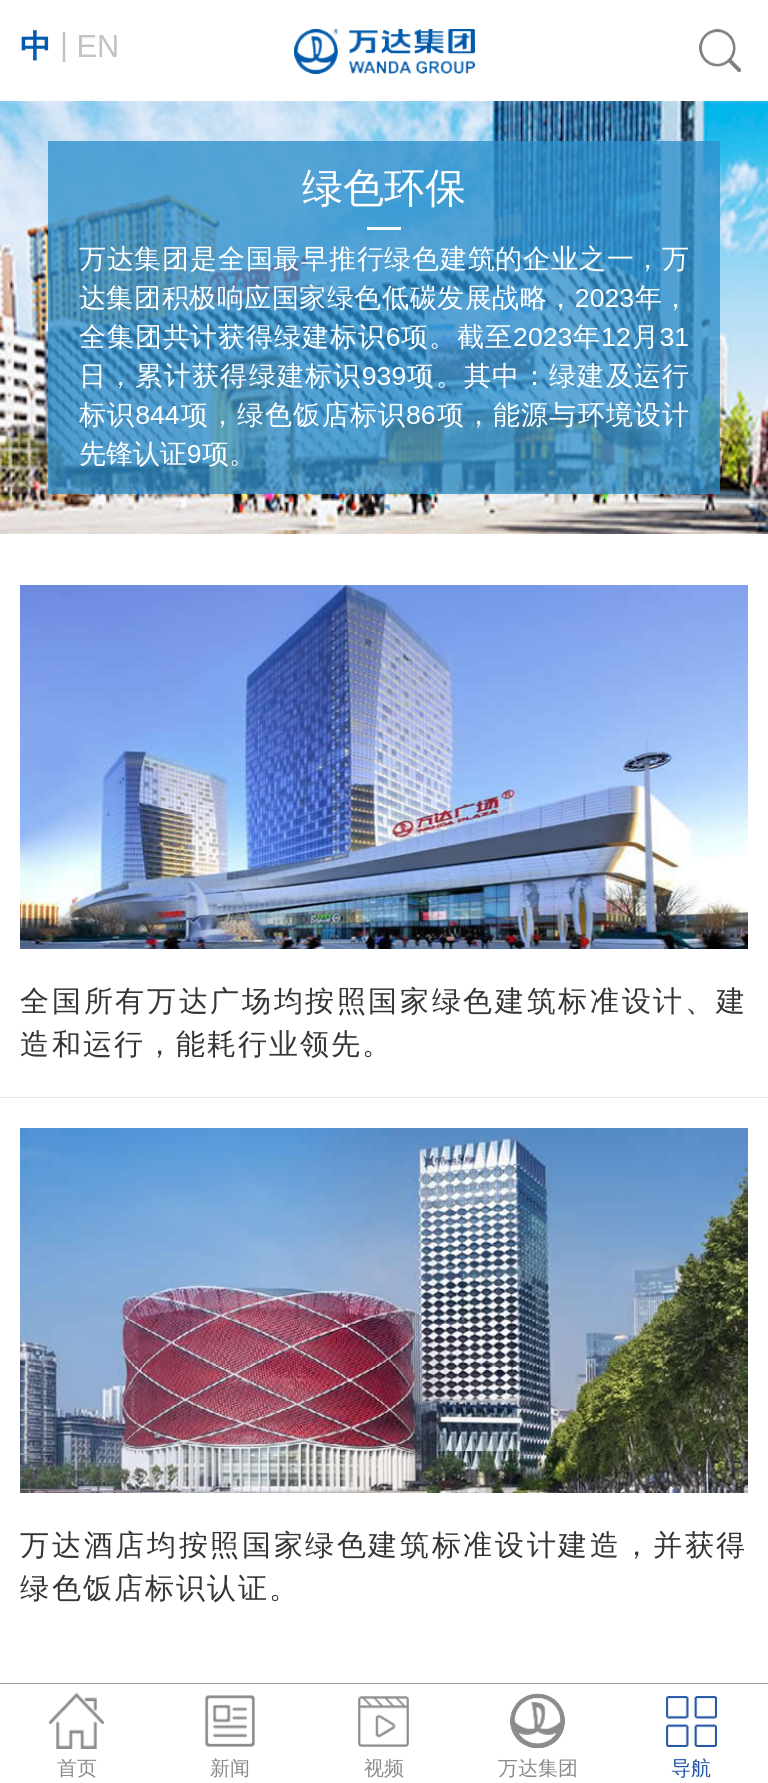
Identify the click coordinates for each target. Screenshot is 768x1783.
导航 (691, 1736)
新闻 (230, 1736)
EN (69, 45)
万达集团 (538, 1736)
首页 (76, 1736)
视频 (383, 1736)
